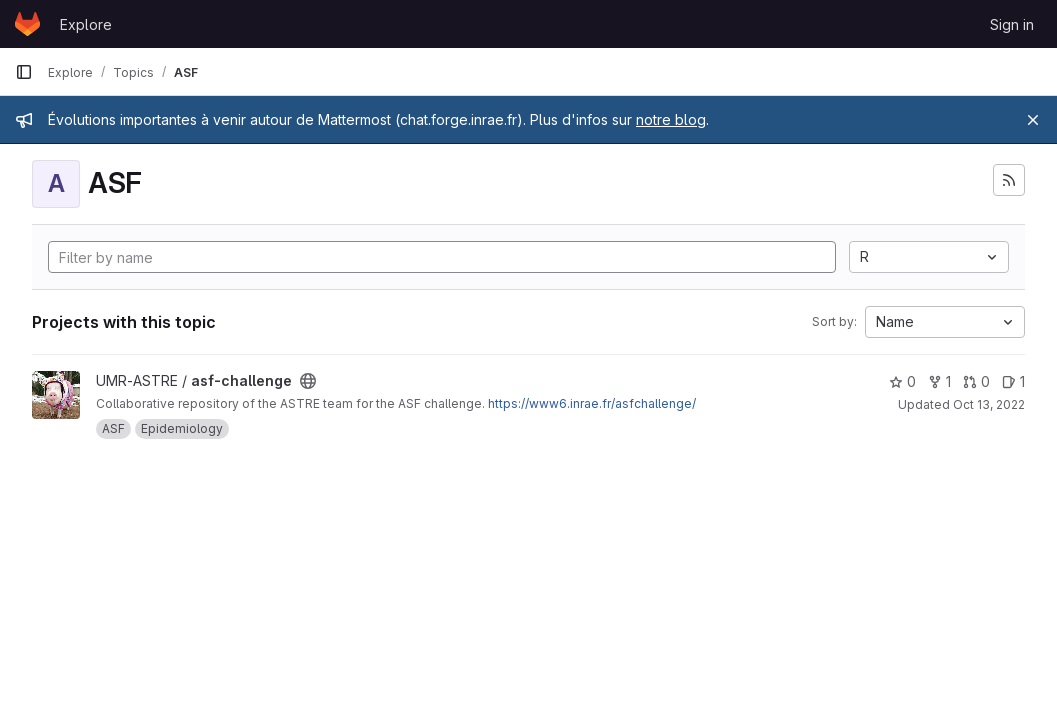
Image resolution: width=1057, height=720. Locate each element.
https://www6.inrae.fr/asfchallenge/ (592, 403)
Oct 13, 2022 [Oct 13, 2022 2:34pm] (989, 404)
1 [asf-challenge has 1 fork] (939, 381)
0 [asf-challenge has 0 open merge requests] (976, 381)
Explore (86, 24)
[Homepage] (27, 24)
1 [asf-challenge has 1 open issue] (1013, 381)
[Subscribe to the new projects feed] (1009, 180)
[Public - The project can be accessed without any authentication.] (308, 381)
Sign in (1012, 24)
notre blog (671, 119)
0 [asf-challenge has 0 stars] (902, 381)
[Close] (1033, 120)
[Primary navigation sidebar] (24, 72)
